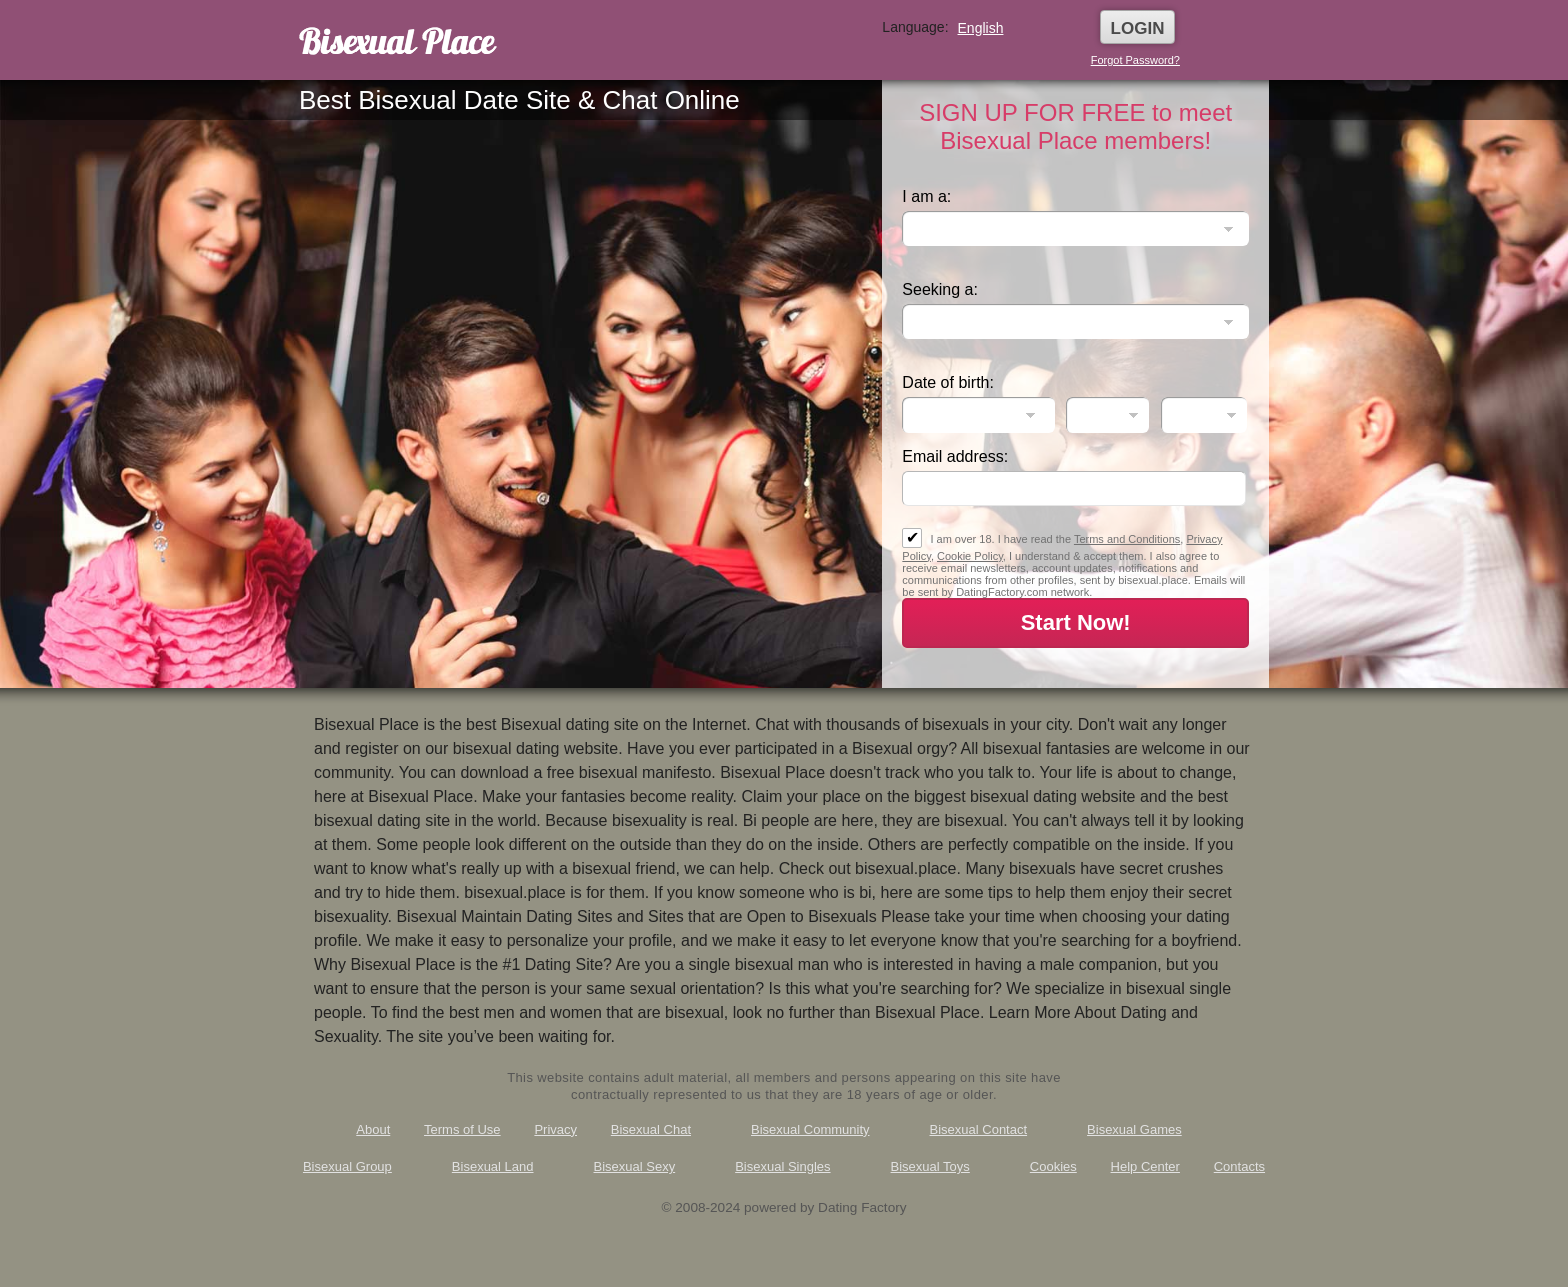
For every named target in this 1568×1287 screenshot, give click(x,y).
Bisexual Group (347, 1166)
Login (1138, 28)
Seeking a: (940, 289)
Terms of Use (462, 1129)
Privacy (555, 1129)
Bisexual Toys (930, 1166)
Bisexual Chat (651, 1129)
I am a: (926, 196)
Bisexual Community (810, 1129)
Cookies (1053, 1166)
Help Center (1145, 1166)
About (373, 1129)
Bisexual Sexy (635, 1166)
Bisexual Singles (782, 1166)
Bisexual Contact (979, 1129)
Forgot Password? (1135, 60)
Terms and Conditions (1127, 539)
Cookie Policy (970, 556)
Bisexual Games (1134, 1129)
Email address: (955, 456)
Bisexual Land (493, 1166)
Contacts (1239, 1166)
